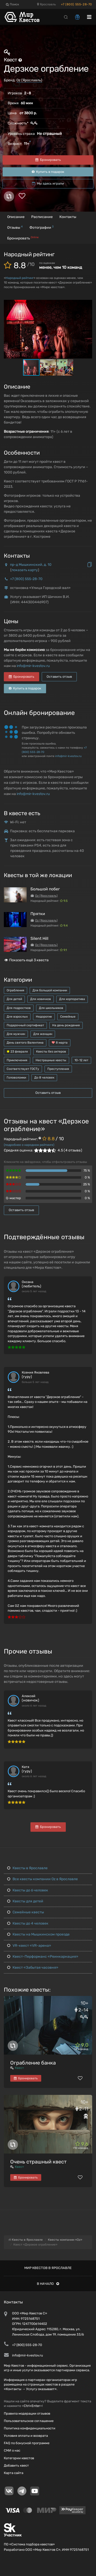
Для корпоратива (72, 999)
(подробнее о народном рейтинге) (29, 1145)
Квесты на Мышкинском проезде (38, 1934)
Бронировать (48, 160)
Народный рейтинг (20, 278)
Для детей (14, 999)
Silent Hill (39, 938)
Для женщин (42, 1034)
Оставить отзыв (59, 676)
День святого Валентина (25, 1042)
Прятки (37, 913)
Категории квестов (19, 2458)
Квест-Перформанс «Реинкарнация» (42, 1956)
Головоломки (16, 1077)
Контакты (67, 217)
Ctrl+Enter (32, 2406)
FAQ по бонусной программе (26, 2443)
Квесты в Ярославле (27, 1868)
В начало (48, 2284)
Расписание (42, 217)
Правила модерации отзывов (27, 2413)
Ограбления (15, 990)
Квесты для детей (25, 1901)
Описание (16, 217)
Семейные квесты (25, 1912)
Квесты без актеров (51, 1051)
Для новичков (40, 999)
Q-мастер (13, 1198)
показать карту (25, 570)
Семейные (68, 1016)
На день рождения (66, 1025)
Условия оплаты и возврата (26, 2436)
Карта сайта (13, 2473)
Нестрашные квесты (51, 1060)
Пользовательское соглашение (29, 2421)
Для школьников (51, 1008)
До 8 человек (44, 1077)
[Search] (66, 17)
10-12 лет (81, 1060)
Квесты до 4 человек (27, 1923)
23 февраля (17, 1051)
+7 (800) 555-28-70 (76, 4)
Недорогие (44, 1016)
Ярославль (46, 4)
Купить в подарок (48, 172)
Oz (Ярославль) (29, 80)
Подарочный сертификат (25, 1025)
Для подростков (19, 1008)
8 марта (60, 1042)
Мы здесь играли (48, 183)
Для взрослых (17, 1016)
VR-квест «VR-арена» (29, 1945)
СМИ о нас (12, 2450)
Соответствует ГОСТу (23, 1069)
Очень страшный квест (38, 2162)
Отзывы (15, 227)
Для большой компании (50, 990)
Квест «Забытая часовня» (32, 1967)
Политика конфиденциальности (29, 2428)
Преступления (58, 1069)
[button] (87, 304)
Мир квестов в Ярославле (48, 2268)
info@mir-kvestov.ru (33, 666)
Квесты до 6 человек (27, 1890)
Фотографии (41, 227)
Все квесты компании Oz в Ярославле (42, 1879)
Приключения (17, 1060)
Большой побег (45, 889)
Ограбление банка (33, 2063)
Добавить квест (16, 2465)
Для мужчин (16, 1034)
